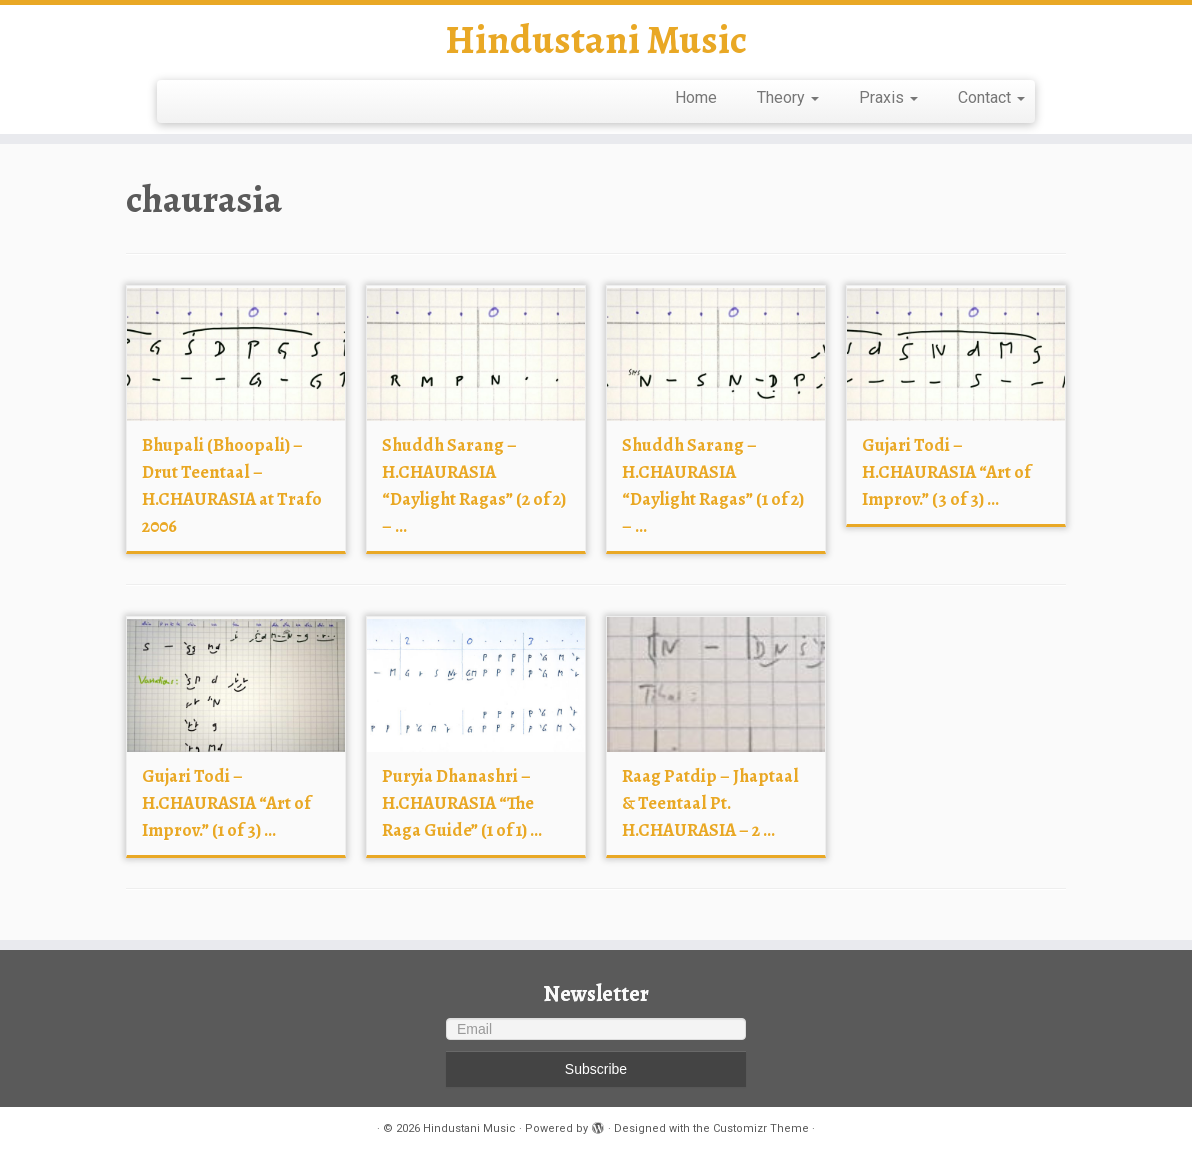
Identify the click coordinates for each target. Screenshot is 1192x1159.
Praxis (888, 97)
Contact (991, 97)
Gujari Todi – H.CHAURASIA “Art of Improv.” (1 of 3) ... (226, 803)
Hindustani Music (596, 40)
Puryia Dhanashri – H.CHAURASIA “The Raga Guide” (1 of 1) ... (462, 803)
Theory (788, 97)
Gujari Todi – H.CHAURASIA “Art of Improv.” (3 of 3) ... (946, 472)
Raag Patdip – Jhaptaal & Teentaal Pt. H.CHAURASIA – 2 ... (710, 803)
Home (696, 97)
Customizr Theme (761, 1128)
